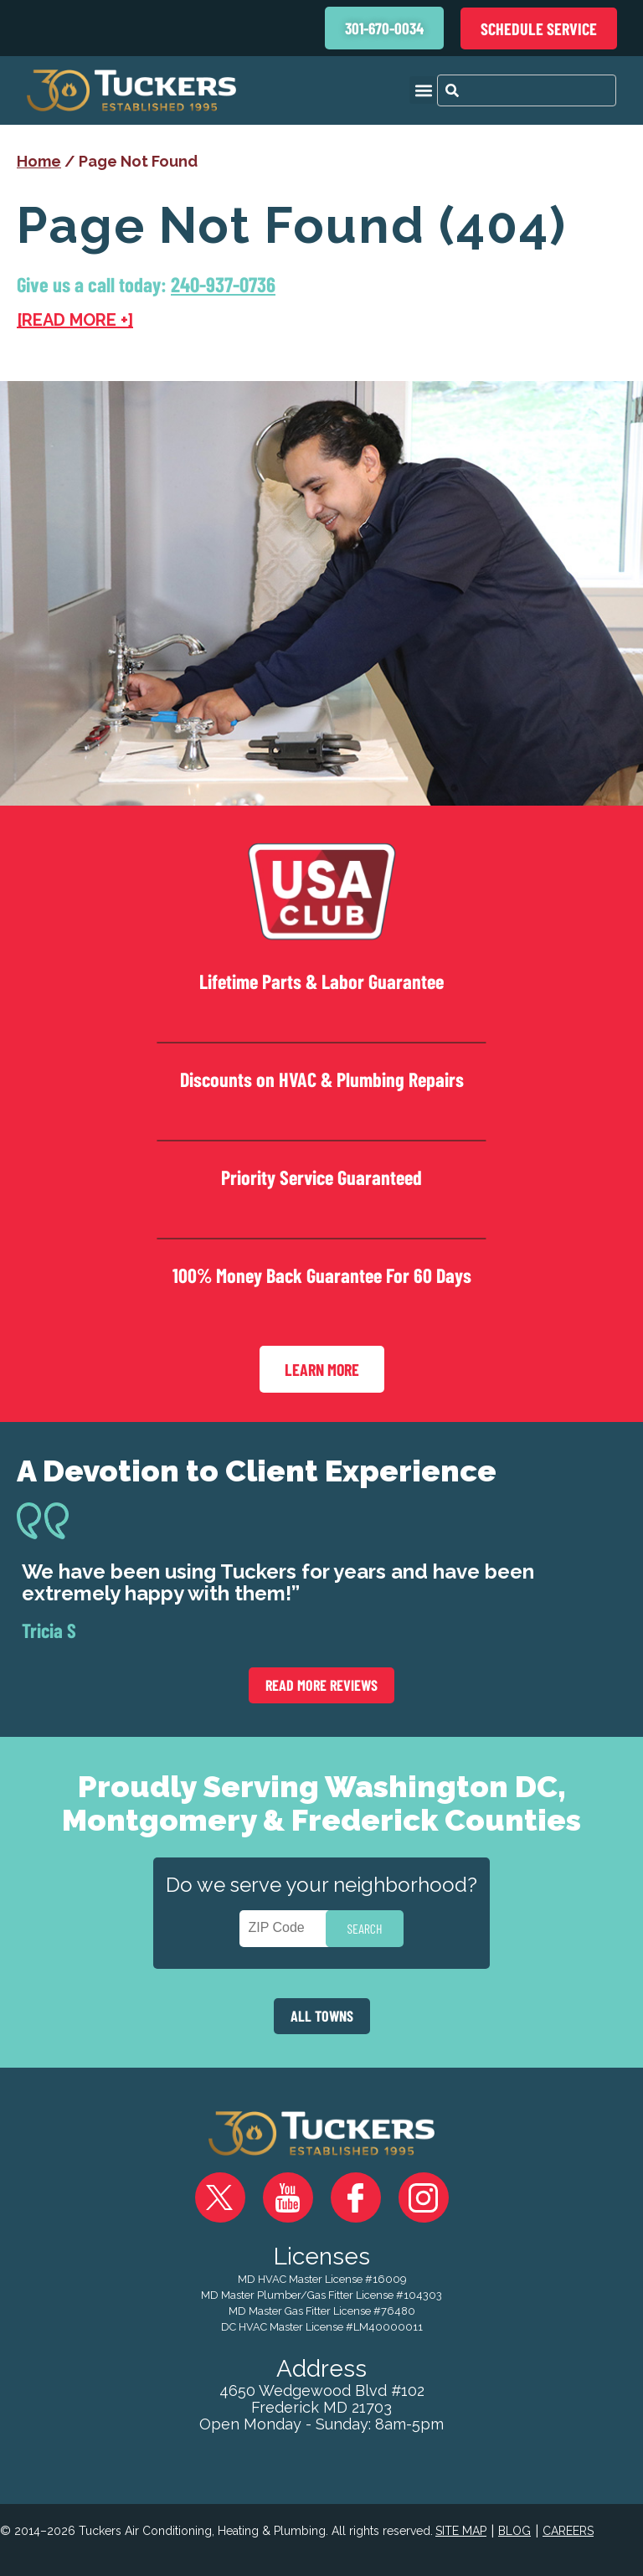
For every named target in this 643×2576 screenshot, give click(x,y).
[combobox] (526, 90)
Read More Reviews (321, 1677)
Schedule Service (539, 28)
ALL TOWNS (322, 2008)
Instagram (424, 2190)
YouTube (288, 2190)
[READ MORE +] (75, 320)
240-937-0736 (224, 284)
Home (39, 161)
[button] (423, 90)
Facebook (356, 2190)
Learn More (322, 1362)
